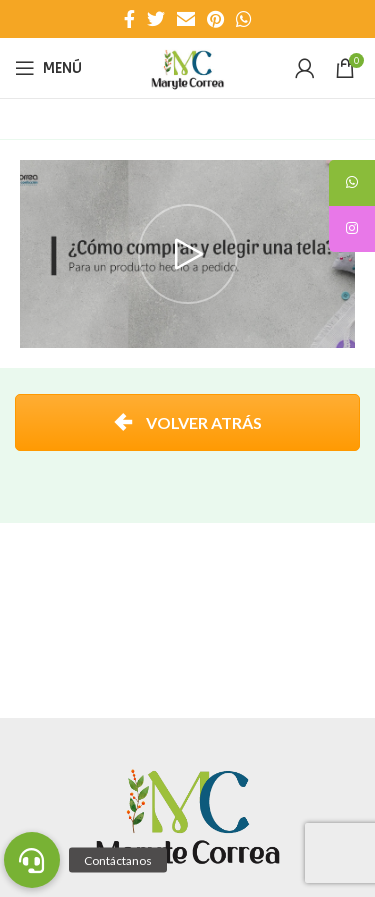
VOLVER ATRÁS (187, 422)
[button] (32, 860)
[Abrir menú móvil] (48, 68)
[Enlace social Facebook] (129, 19)
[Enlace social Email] (186, 19)
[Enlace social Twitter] (156, 19)
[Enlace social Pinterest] (215, 19)
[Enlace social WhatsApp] (244, 19)
